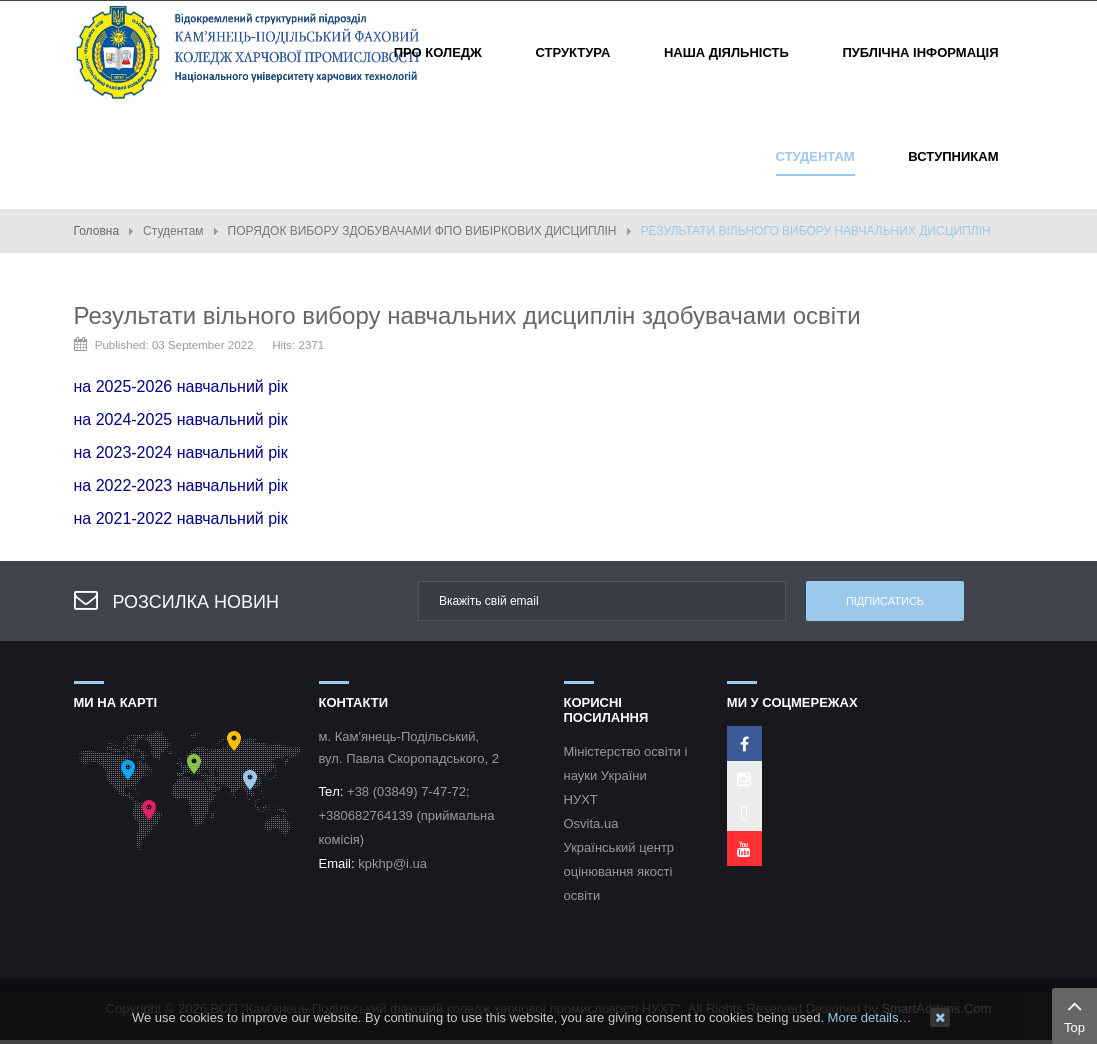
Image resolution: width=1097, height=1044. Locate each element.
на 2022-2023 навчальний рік (181, 485)
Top (1074, 1014)
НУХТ (581, 799)
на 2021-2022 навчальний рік (181, 518)
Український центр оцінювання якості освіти (619, 871)
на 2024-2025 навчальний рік (181, 419)
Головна (97, 231)
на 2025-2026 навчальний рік (181, 386)
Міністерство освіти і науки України (626, 763)
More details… (870, 1017)
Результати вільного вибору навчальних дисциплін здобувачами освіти (467, 315)
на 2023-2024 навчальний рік (181, 452)
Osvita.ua (591, 823)
